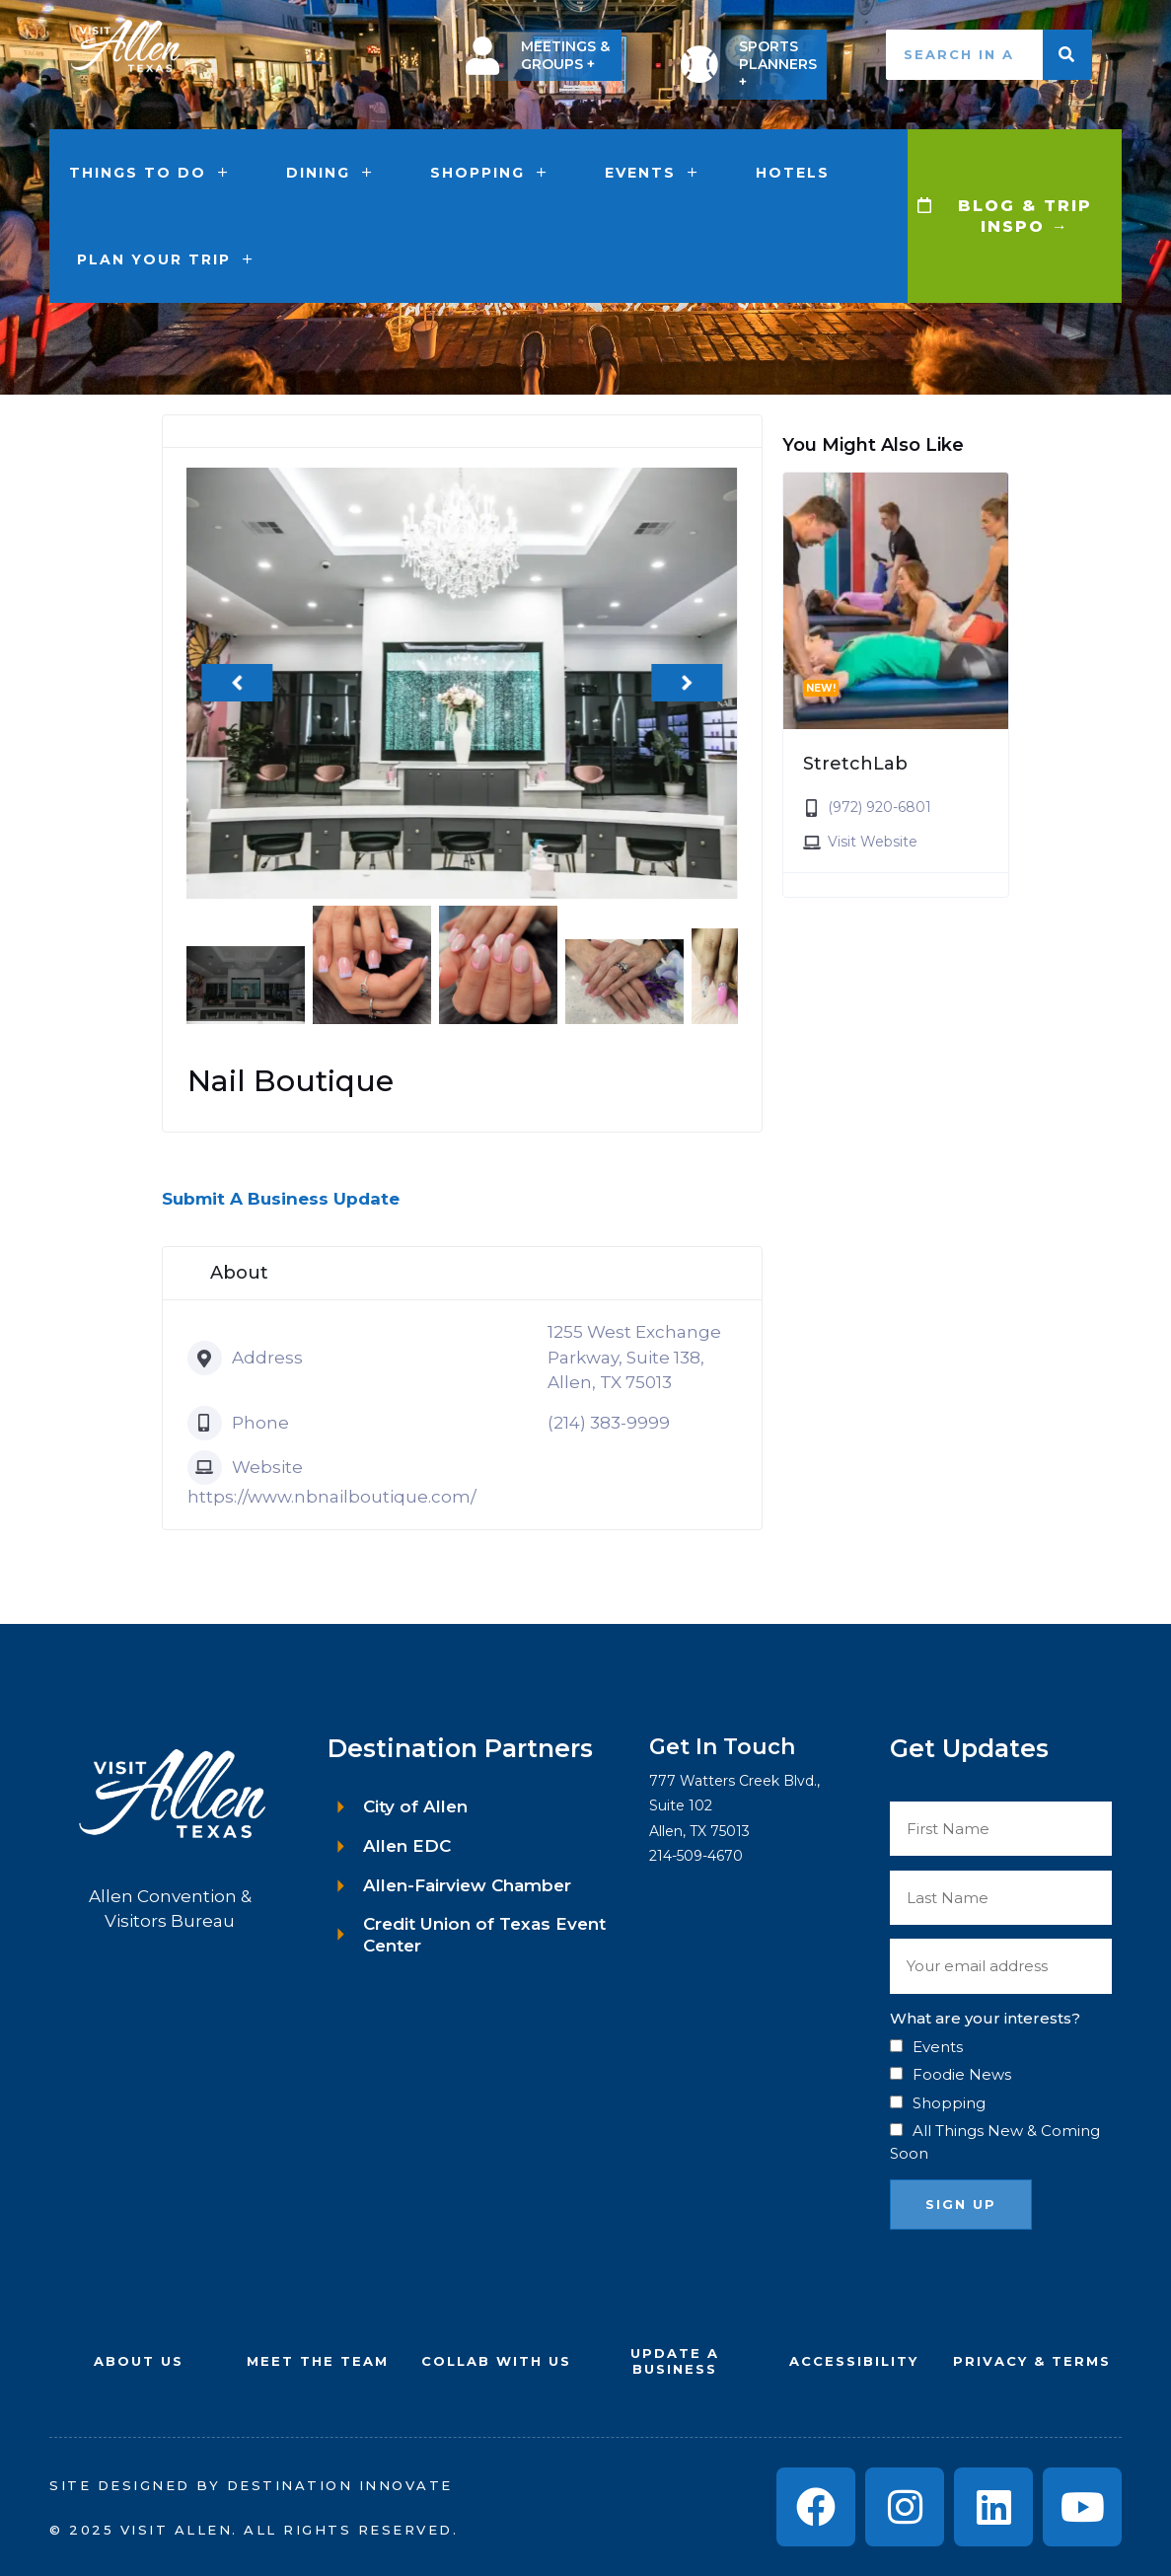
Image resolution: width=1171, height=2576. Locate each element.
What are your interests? (985, 2018)
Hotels (793, 173)
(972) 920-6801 (879, 807)
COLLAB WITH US (496, 2361)
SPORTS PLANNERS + (778, 64)
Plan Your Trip (166, 259)
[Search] (1067, 55)
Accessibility (853, 2361)
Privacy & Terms (1032, 2361)
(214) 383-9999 (609, 1423)
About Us (138, 2361)
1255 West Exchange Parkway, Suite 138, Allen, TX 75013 (634, 1357)
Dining (331, 172)
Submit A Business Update (281, 1199)
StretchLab (855, 763)
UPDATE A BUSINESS (674, 2361)
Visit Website (872, 841)
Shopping (490, 172)
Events (653, 172)
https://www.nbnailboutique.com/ (331, 1497)
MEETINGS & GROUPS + (565, 55)
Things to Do (150, 172)
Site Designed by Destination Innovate (251, 2485)
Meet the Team (318, 2361)
